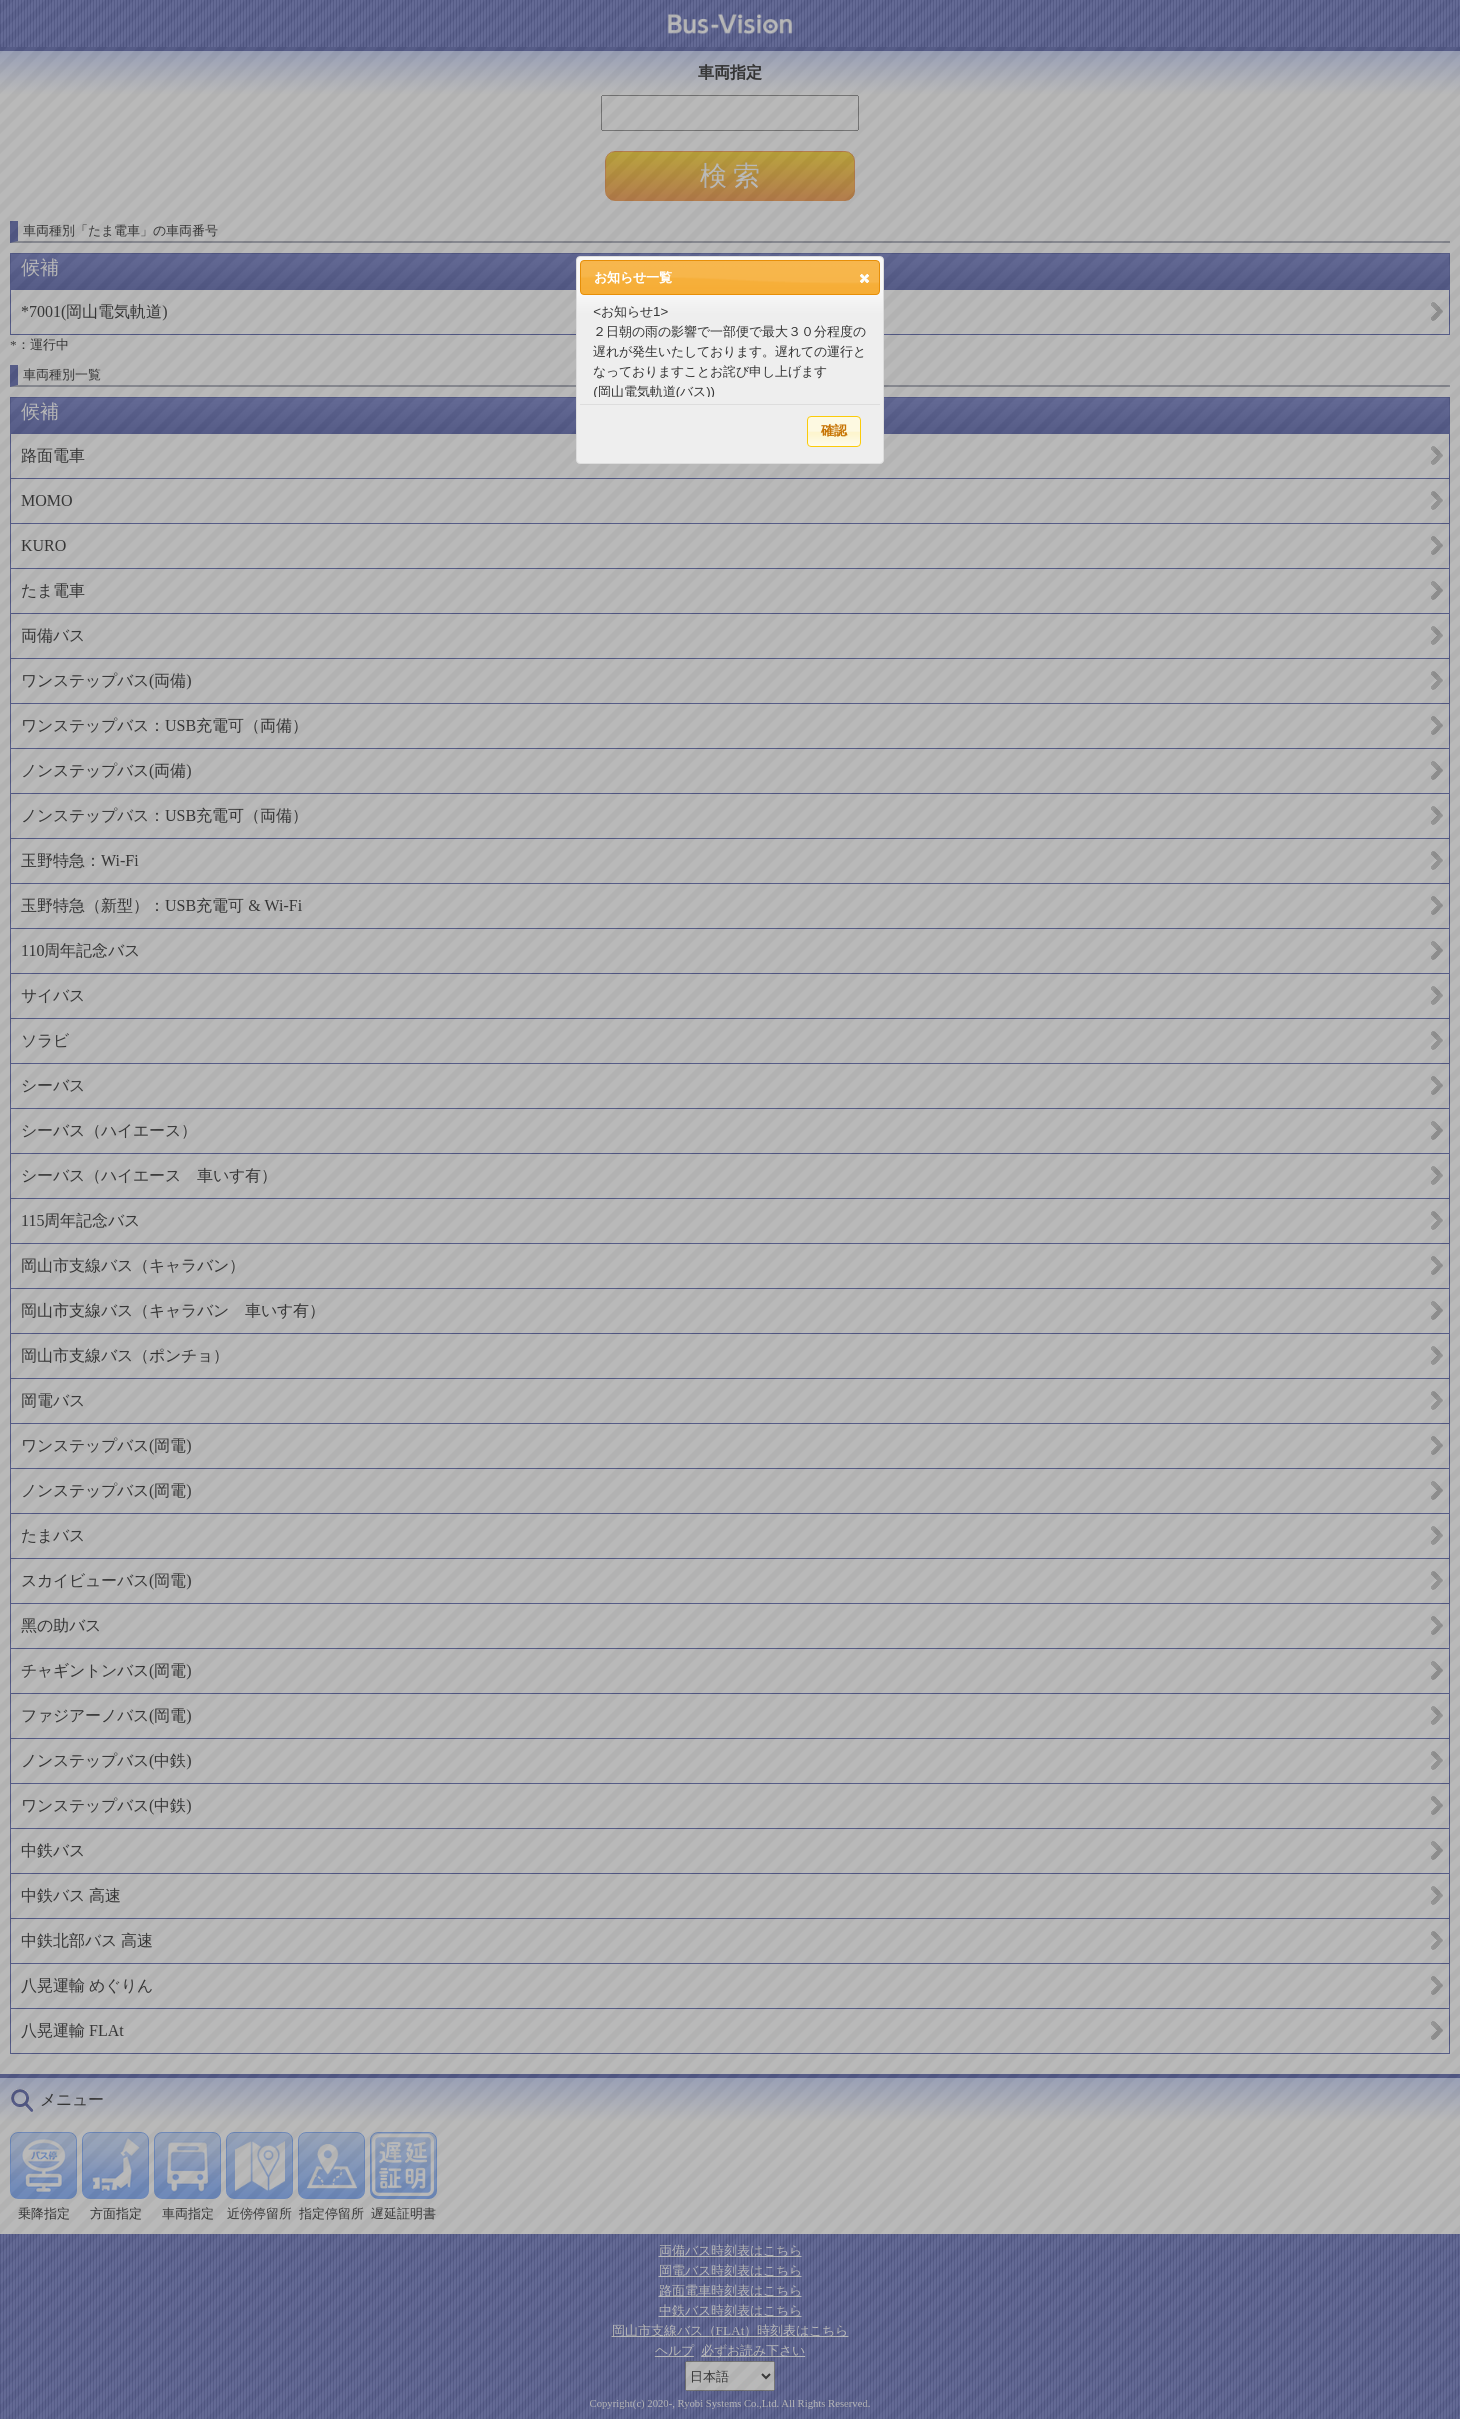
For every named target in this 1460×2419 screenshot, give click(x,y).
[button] (864, 278)
